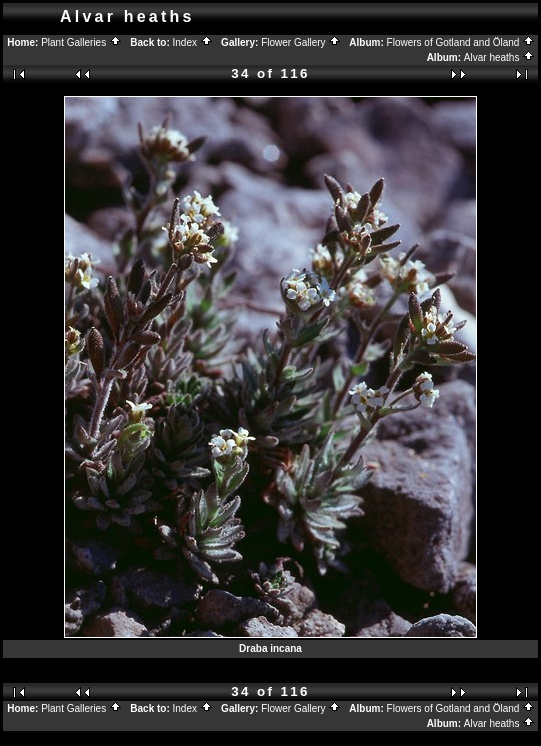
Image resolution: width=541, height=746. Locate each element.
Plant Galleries (81, 42)
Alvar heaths (499, 57)
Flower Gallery (301, 42)
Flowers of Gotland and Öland (461, 42)
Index (193, 42)
